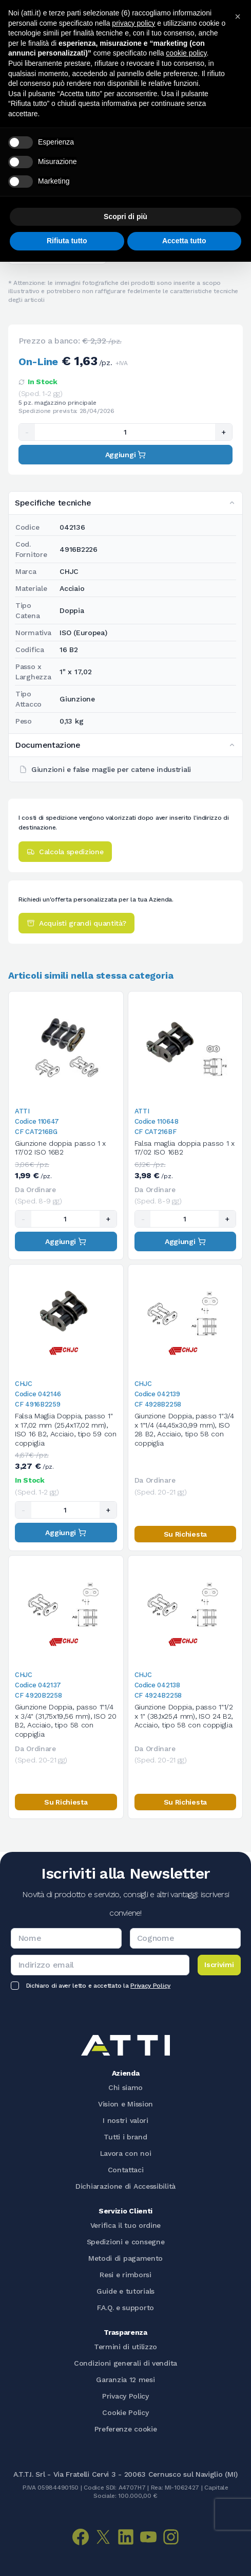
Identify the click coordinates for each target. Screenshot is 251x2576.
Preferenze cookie (125, 2429)
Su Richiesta (185, 1534)
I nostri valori (125, 2120)
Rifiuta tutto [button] (67, 241)
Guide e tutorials (125, 2291)
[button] (237, 16)
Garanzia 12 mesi (125, 2379)
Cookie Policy (125, 2412)
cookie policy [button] (186, 53)
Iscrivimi (219, 1964)
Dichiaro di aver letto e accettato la (98, 1985)
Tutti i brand (125, 2137)
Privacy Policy (150, 1985)
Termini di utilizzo (125, 2347)
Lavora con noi (125, 2153)
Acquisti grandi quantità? (76, 923)
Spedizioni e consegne (126, 2242)
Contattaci (126, 2170)
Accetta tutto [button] (184, 241)
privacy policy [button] (133, 23)
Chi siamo (125, 2087)
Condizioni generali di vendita (125, 2363)
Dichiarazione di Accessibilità (125, 2186)
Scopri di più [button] (125, 216)
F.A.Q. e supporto (125, 2307)
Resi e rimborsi (125, 2275)
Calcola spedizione (65, 852)
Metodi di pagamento (125, 2258)
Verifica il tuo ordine (125, 2225)
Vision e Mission (125, 2104)
